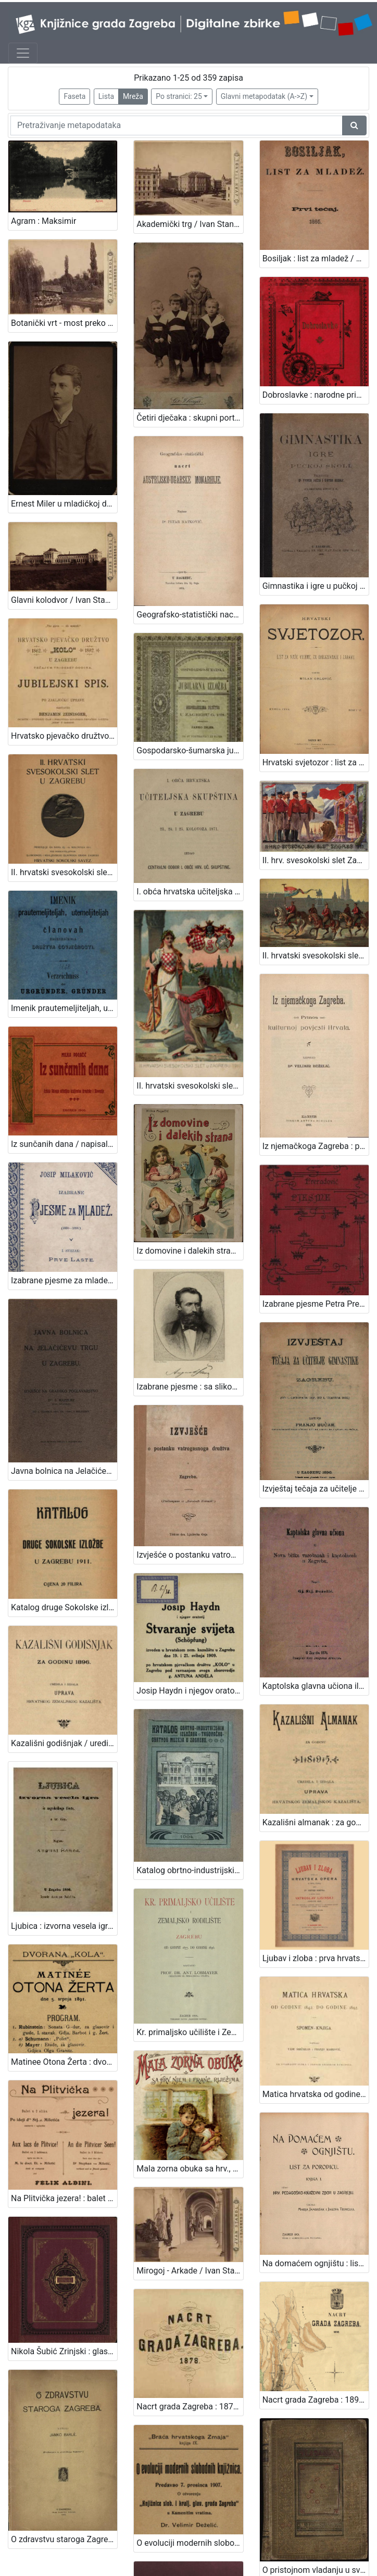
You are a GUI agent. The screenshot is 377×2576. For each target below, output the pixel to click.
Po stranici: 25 (179, 96)
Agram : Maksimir (43, 221)
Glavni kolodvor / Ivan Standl (64, 550)
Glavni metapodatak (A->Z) (264, 96)
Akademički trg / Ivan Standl (188, 224)
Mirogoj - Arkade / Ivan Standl (189, 1990)
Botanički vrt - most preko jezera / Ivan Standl (64, 311)
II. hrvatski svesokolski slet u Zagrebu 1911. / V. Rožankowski (315, 856)
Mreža (133, 96)
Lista (106, 96)
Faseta (74, 96)
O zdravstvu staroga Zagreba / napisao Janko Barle (64, 2242)
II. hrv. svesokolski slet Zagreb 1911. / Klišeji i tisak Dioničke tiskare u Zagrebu (315, 772)
